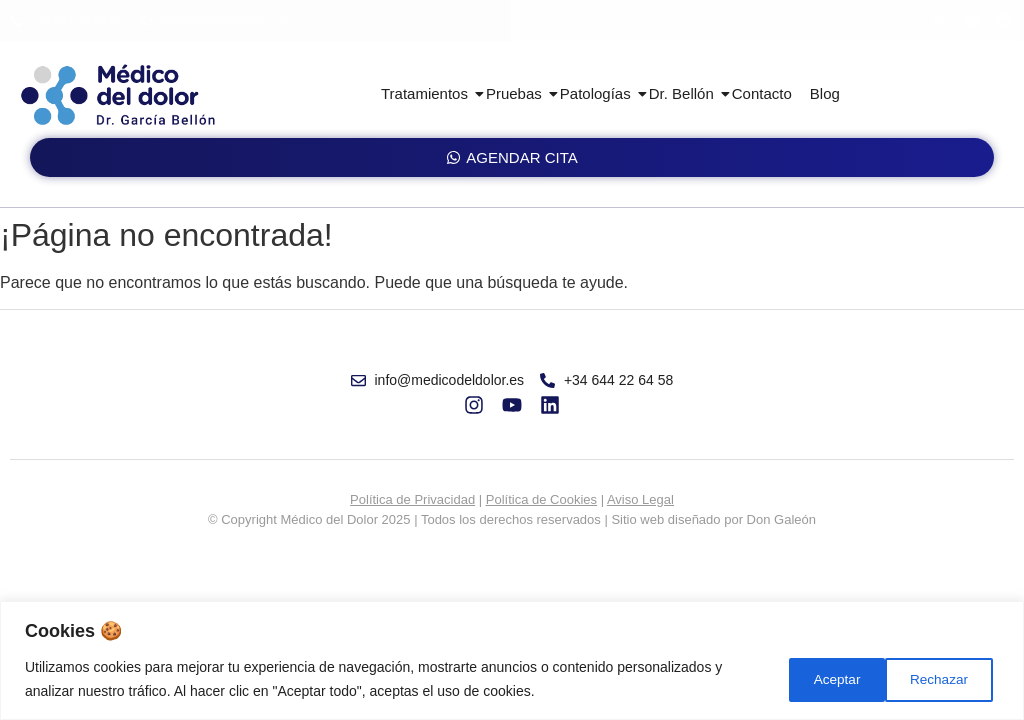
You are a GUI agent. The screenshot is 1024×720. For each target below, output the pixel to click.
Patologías (599, 93)
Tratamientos (428, 93)
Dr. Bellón (685, 93)
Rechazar (826, 679)
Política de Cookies (541, 499)
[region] (512, 660)
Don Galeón (781, 519)
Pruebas (517, 93)
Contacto (762, 93)
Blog (825, 93)
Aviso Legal (640, 499)
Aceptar (946, 679)
